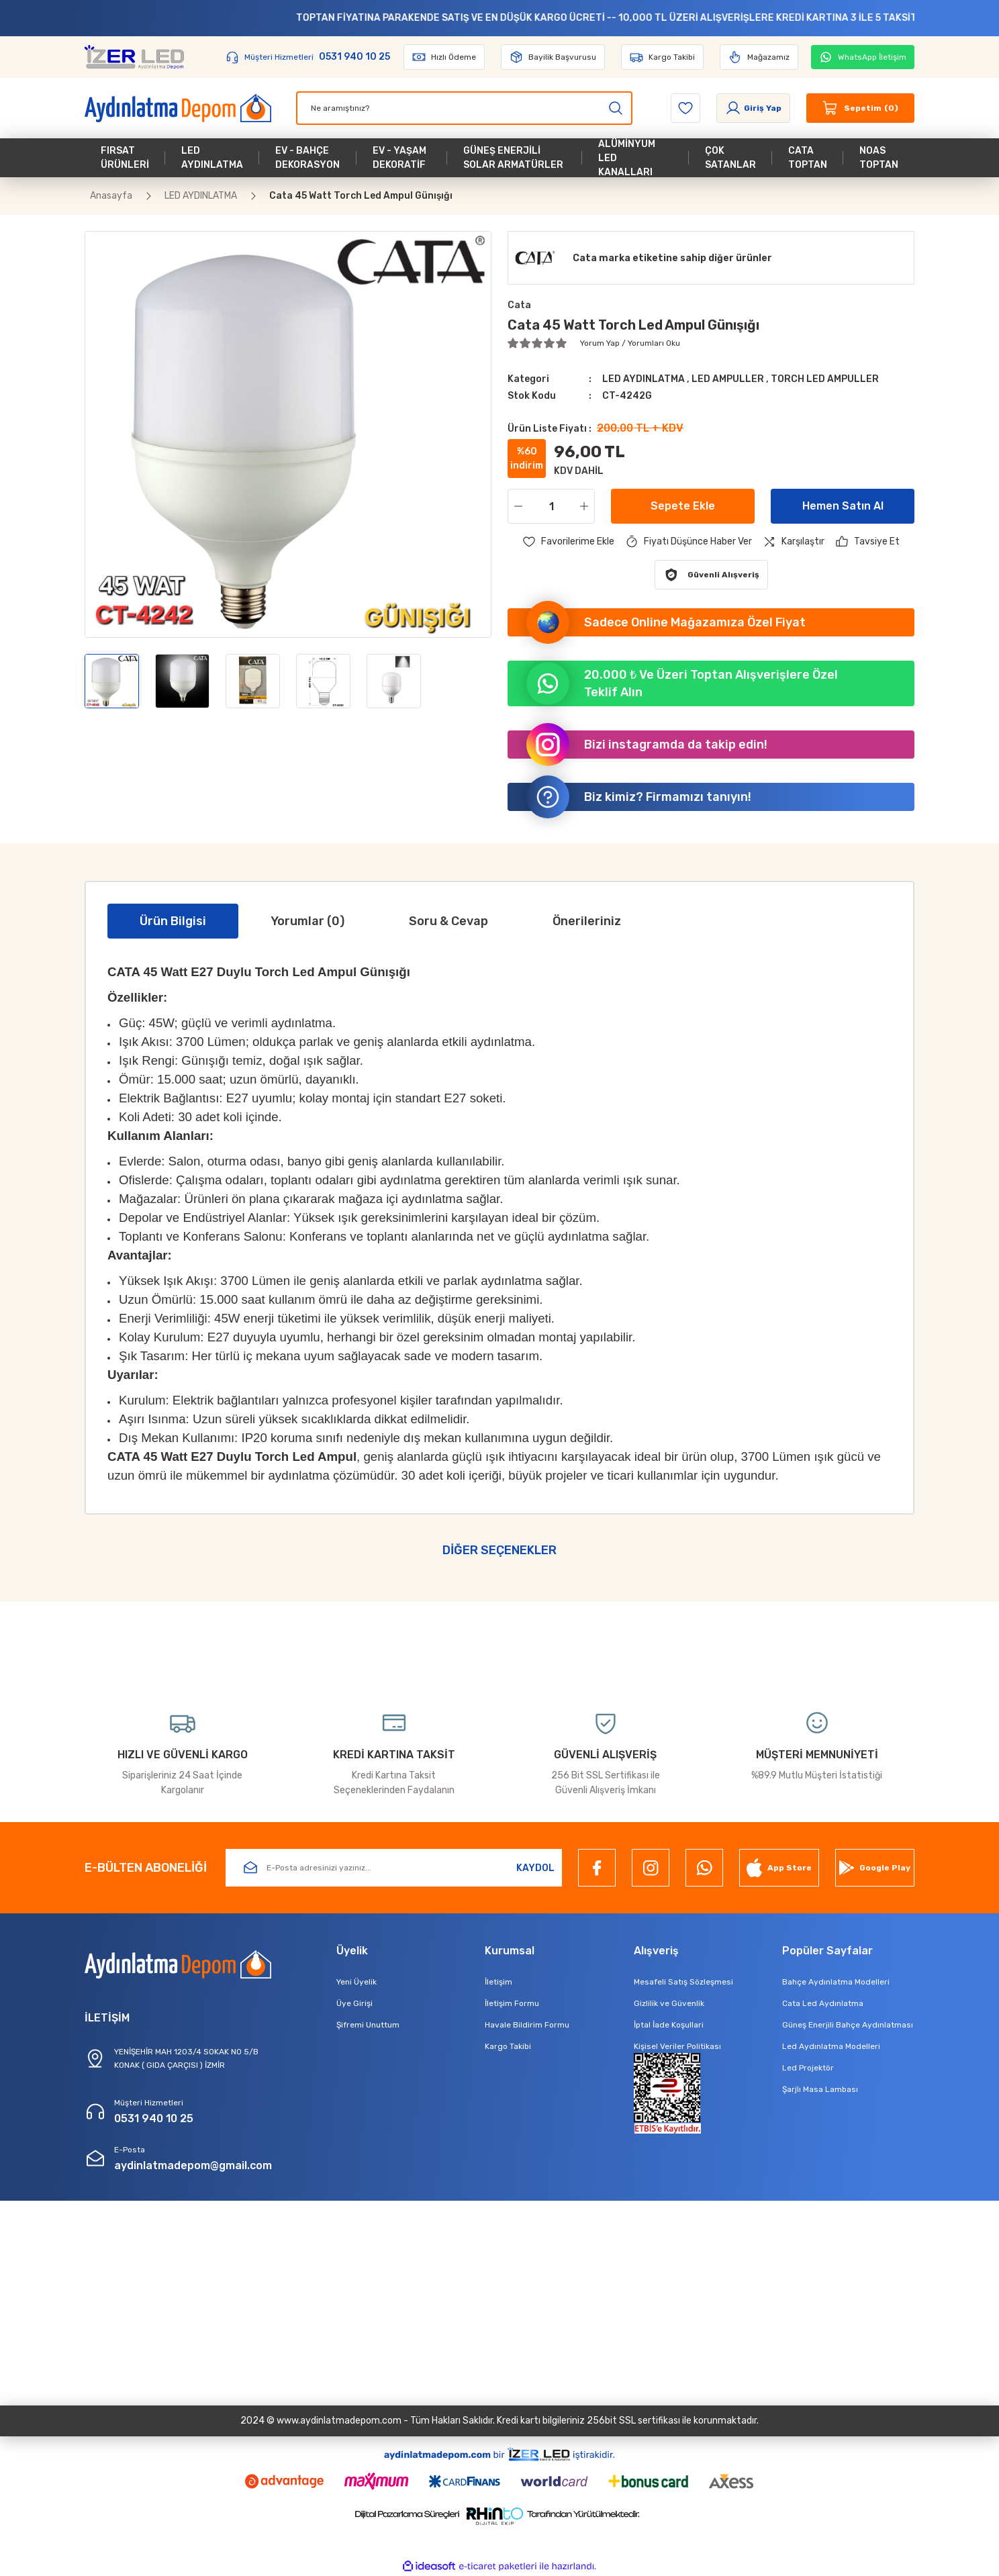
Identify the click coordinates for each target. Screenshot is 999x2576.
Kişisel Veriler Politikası (677, 2046)
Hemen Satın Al (843, 505)
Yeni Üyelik (356, 1982)
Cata (519, 305)
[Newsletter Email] (394, 1868)
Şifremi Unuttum (367, 2025)
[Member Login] (753, 108)
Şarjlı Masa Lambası (820, 2089)
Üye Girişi (354, 2003)
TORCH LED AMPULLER (825, 379)
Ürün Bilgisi (173, 921)
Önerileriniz (587, 921)
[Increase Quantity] (587, 506)
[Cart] (860, 108)
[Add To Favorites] (568, 541)
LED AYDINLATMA (644, 379)
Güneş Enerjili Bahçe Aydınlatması (847, 2025)
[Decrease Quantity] (516, 506)
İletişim (498, 1982)
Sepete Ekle (683, 505)
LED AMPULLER (729, 379)
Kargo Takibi (508, 2046)
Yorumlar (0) (307, 921)
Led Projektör (808, 2067)
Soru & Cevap (448, 921)
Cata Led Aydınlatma (822, 2003)
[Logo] (134, 57)
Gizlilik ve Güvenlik (669, 2003)
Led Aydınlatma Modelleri (831, 2046)
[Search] (464, 108)
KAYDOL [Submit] (535, 1868)
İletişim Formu (512, 2003)
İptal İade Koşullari (669, 2025)
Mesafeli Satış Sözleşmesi (683, 1982)
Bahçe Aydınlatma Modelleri (836, 1982)
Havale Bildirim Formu (527, 2025)
